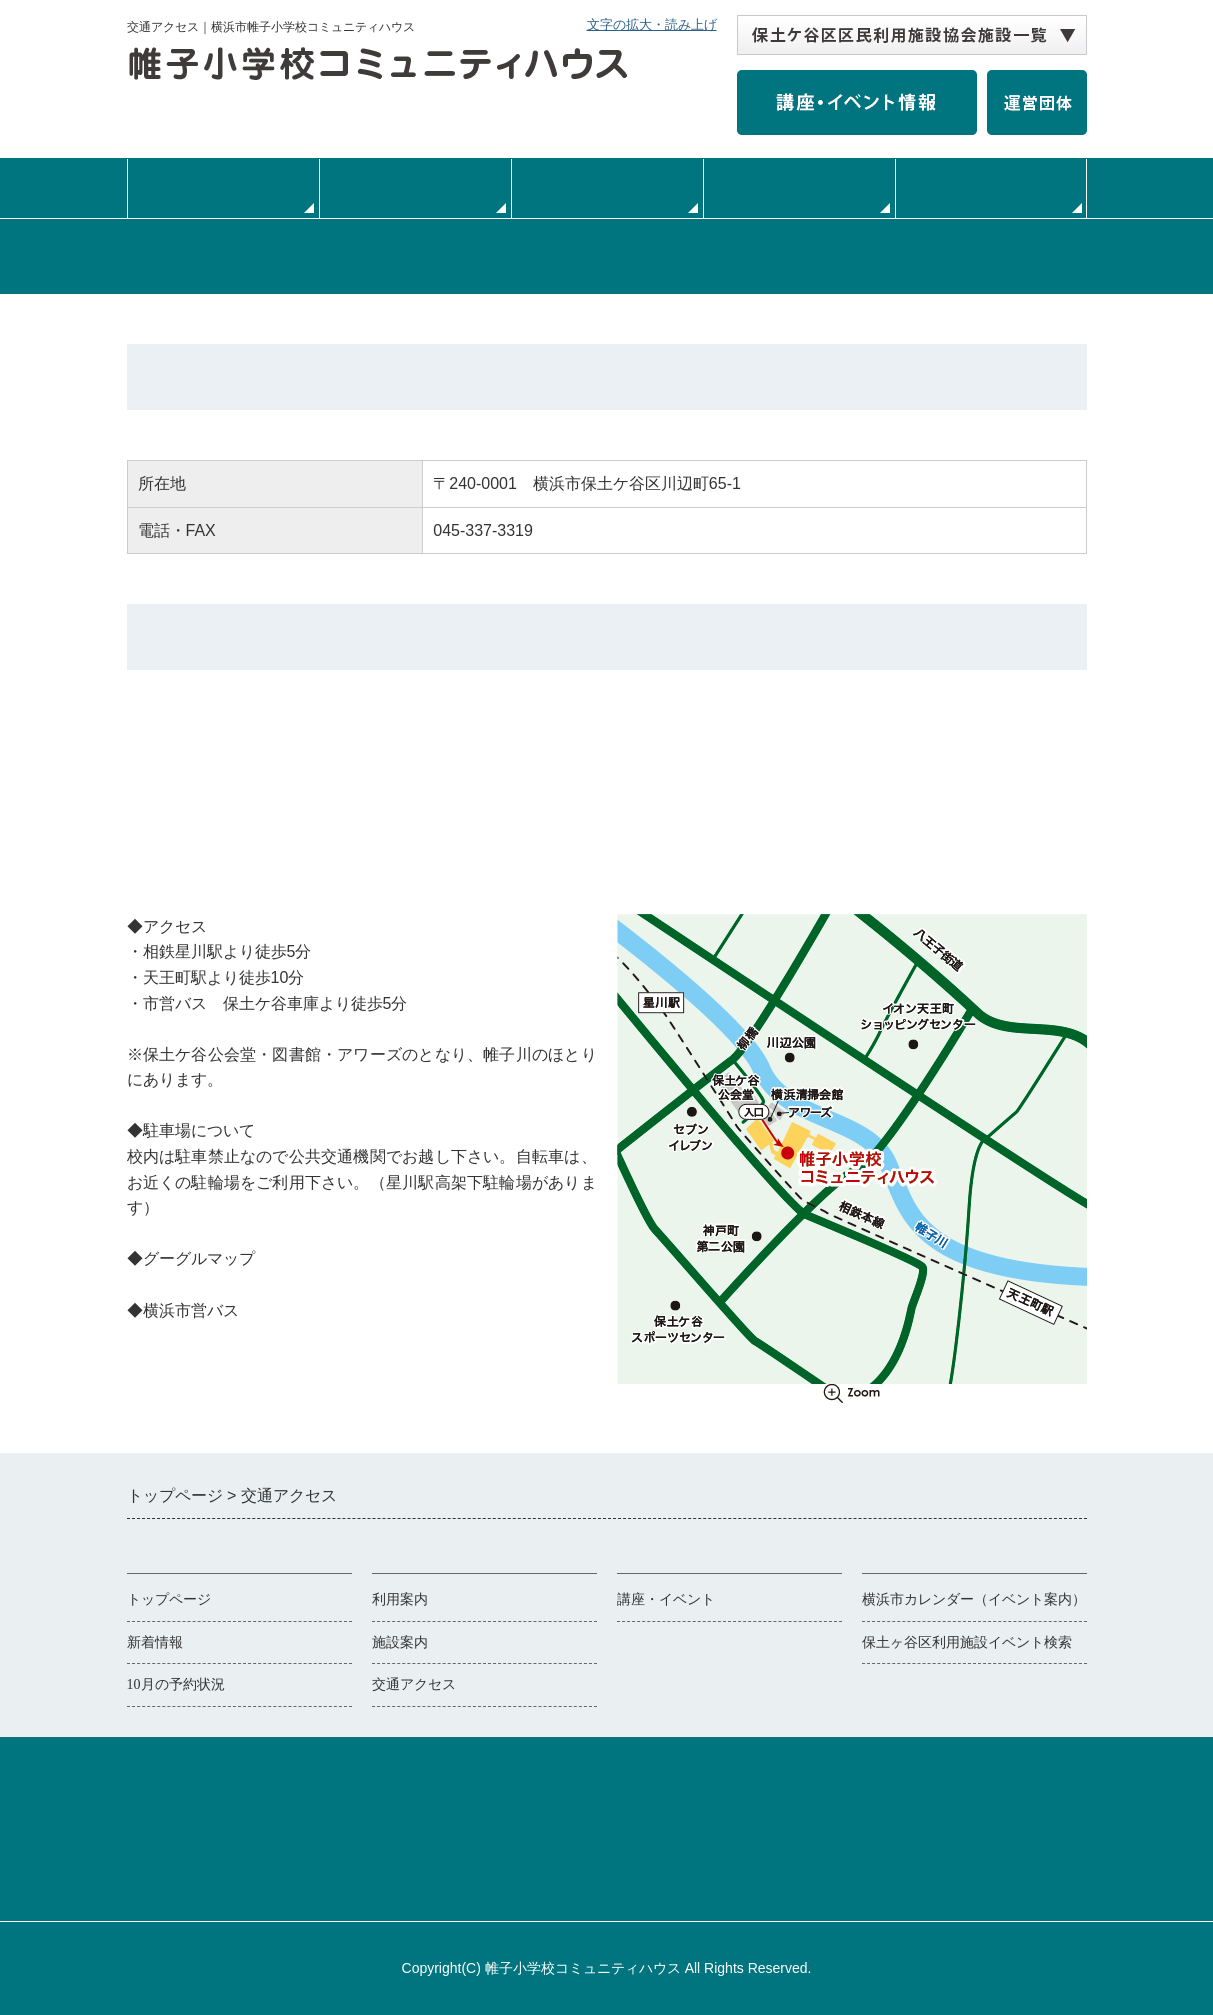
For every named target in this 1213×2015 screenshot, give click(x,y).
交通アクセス (414, 1684)
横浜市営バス (175, 1335)
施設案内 (607, 188)
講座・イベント (666, 1599)
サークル (991, 188)
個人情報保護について (559, 1873)
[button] (912, 35)
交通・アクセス (799, 188)
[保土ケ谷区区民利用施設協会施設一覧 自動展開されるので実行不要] (912, 35)
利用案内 (415, 188)
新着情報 (155, 1642)
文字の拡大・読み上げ (652, 24)
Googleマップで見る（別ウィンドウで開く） (289, 1284)
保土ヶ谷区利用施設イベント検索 (967, 1642)
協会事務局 (694, 1873)
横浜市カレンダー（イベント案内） (974, 1599)
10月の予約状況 (176, 1684)
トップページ (223, 188)
